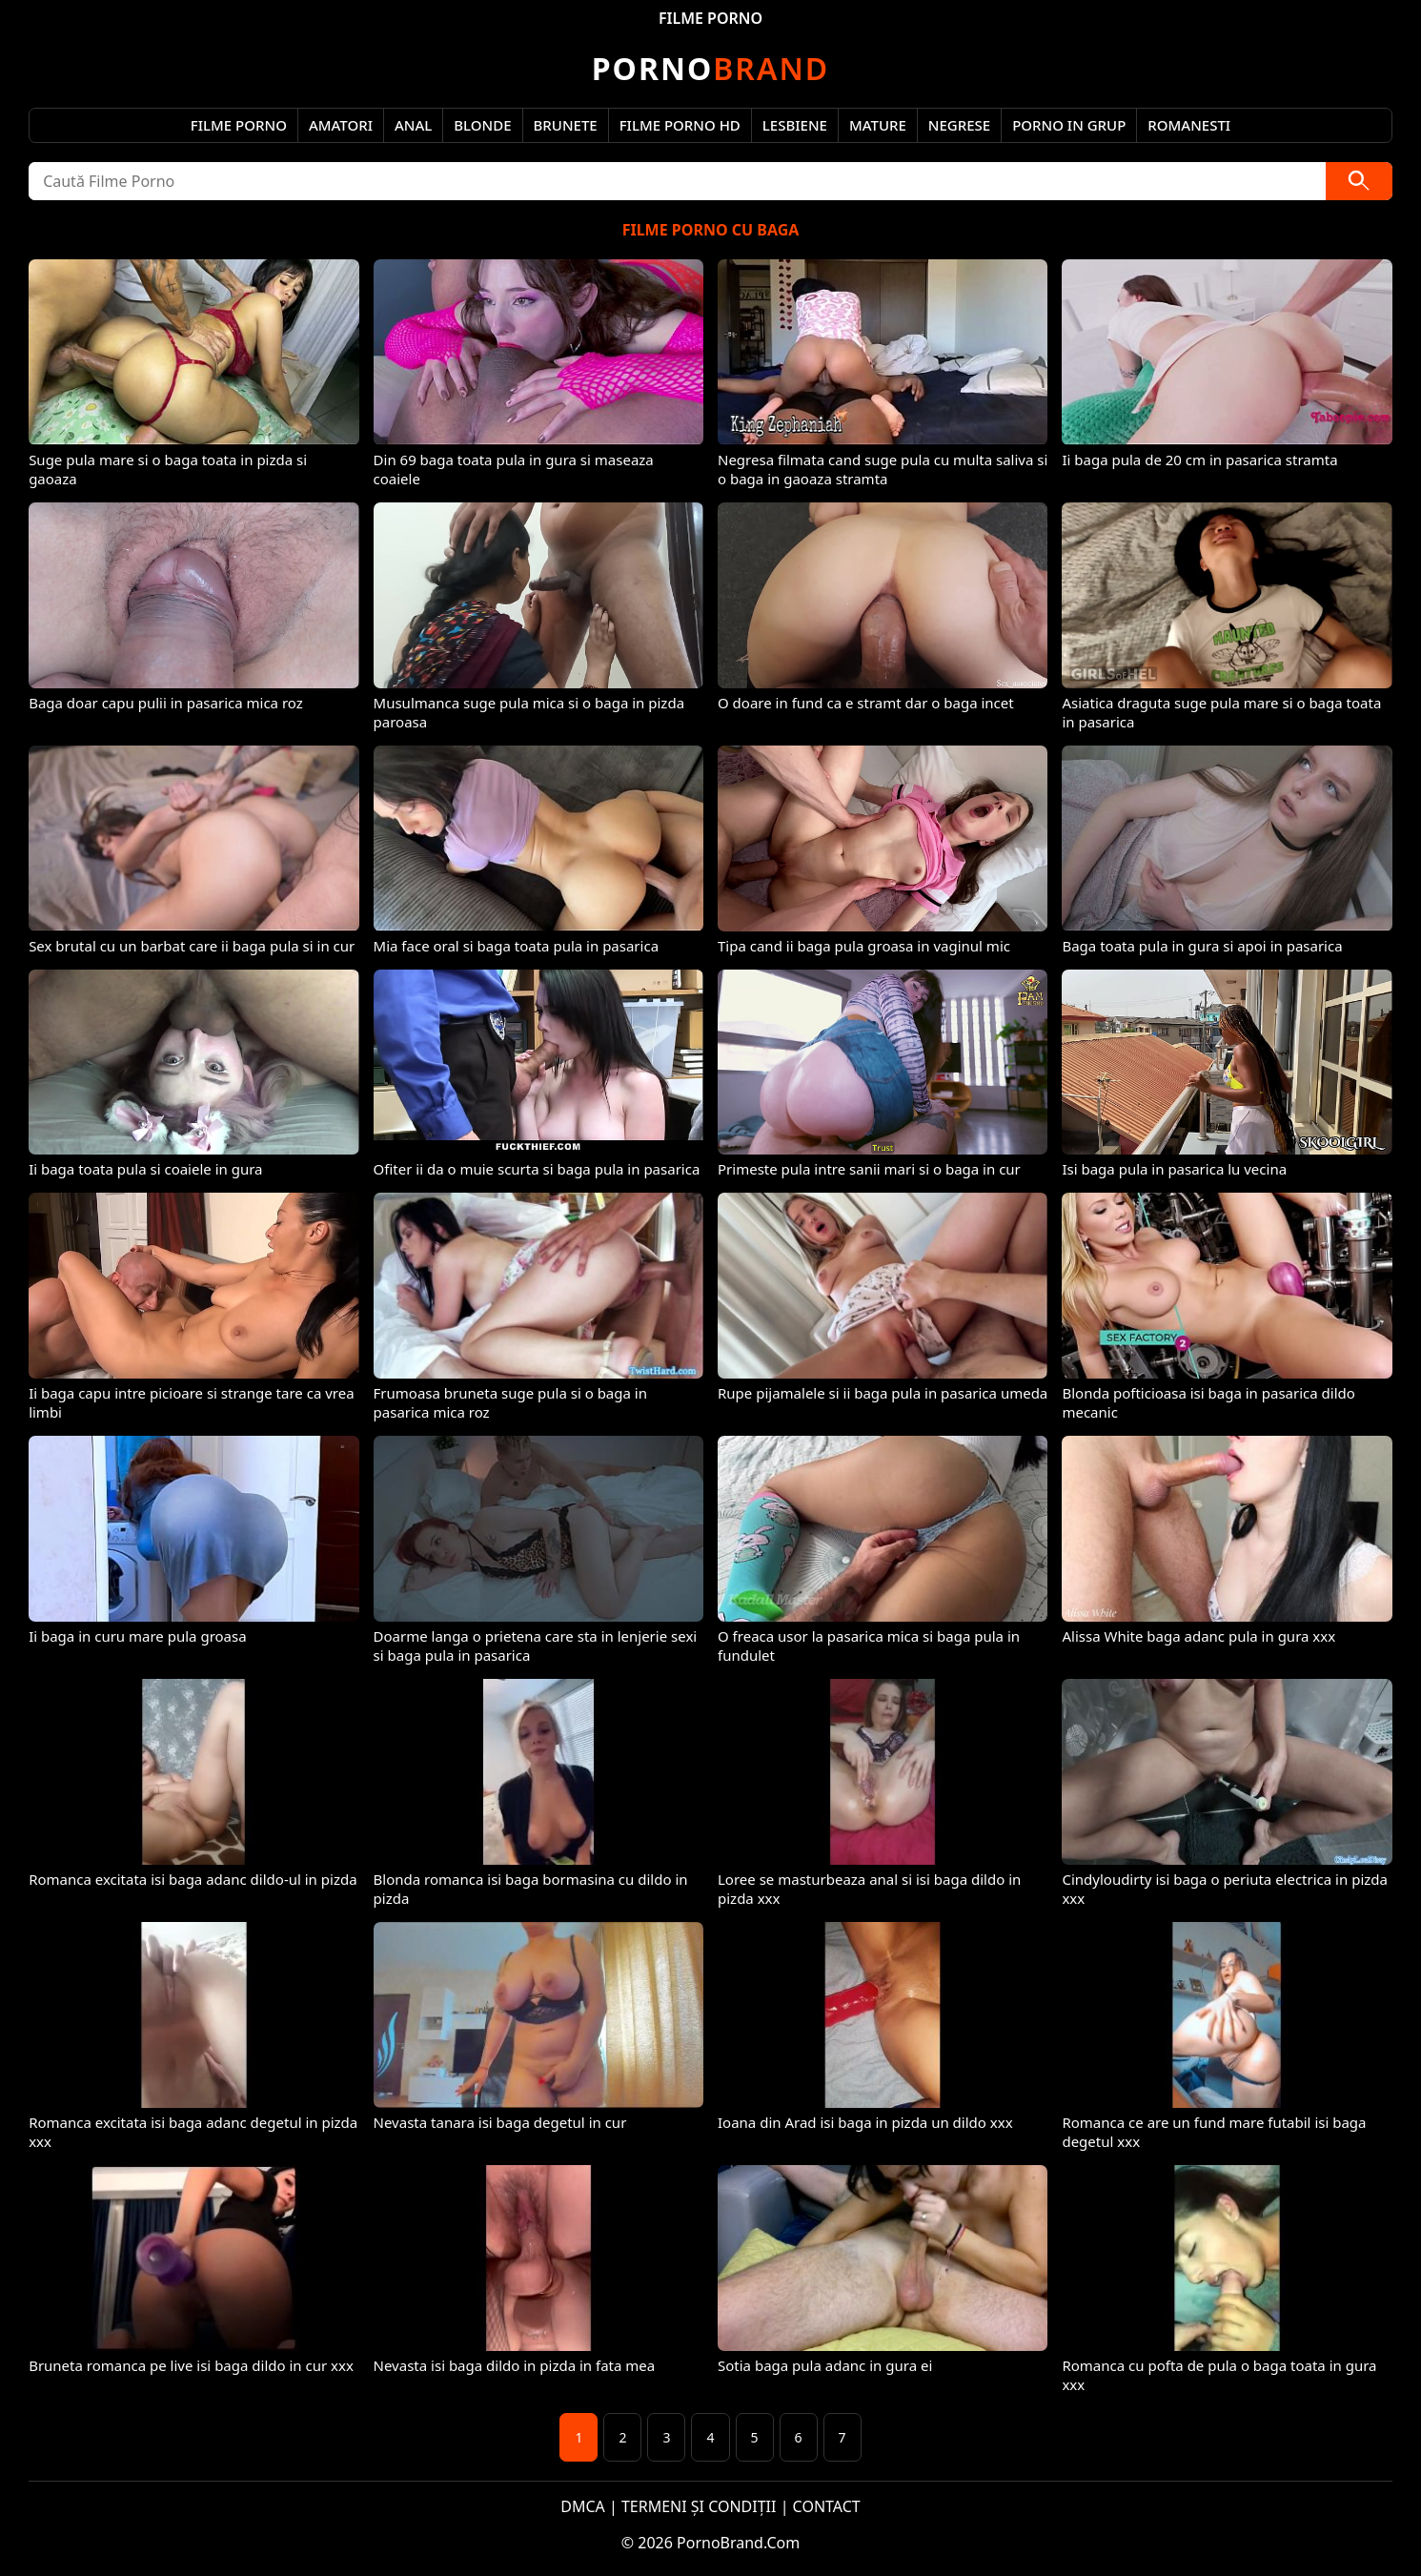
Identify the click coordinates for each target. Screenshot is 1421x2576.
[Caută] (1359, 181)
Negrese (959, 124)
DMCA (582, 2506)
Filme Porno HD (680, 124)
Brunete (566, 124)
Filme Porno (239, 124)
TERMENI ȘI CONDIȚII (699, 2506)
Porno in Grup (1069, 124)
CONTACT (827, 2506)
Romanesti (1188, 124)
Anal (413, 124)
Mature (877, 124)
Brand (710, 68)
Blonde (482, 124)
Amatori (341, 124)
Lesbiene (794, 124)
